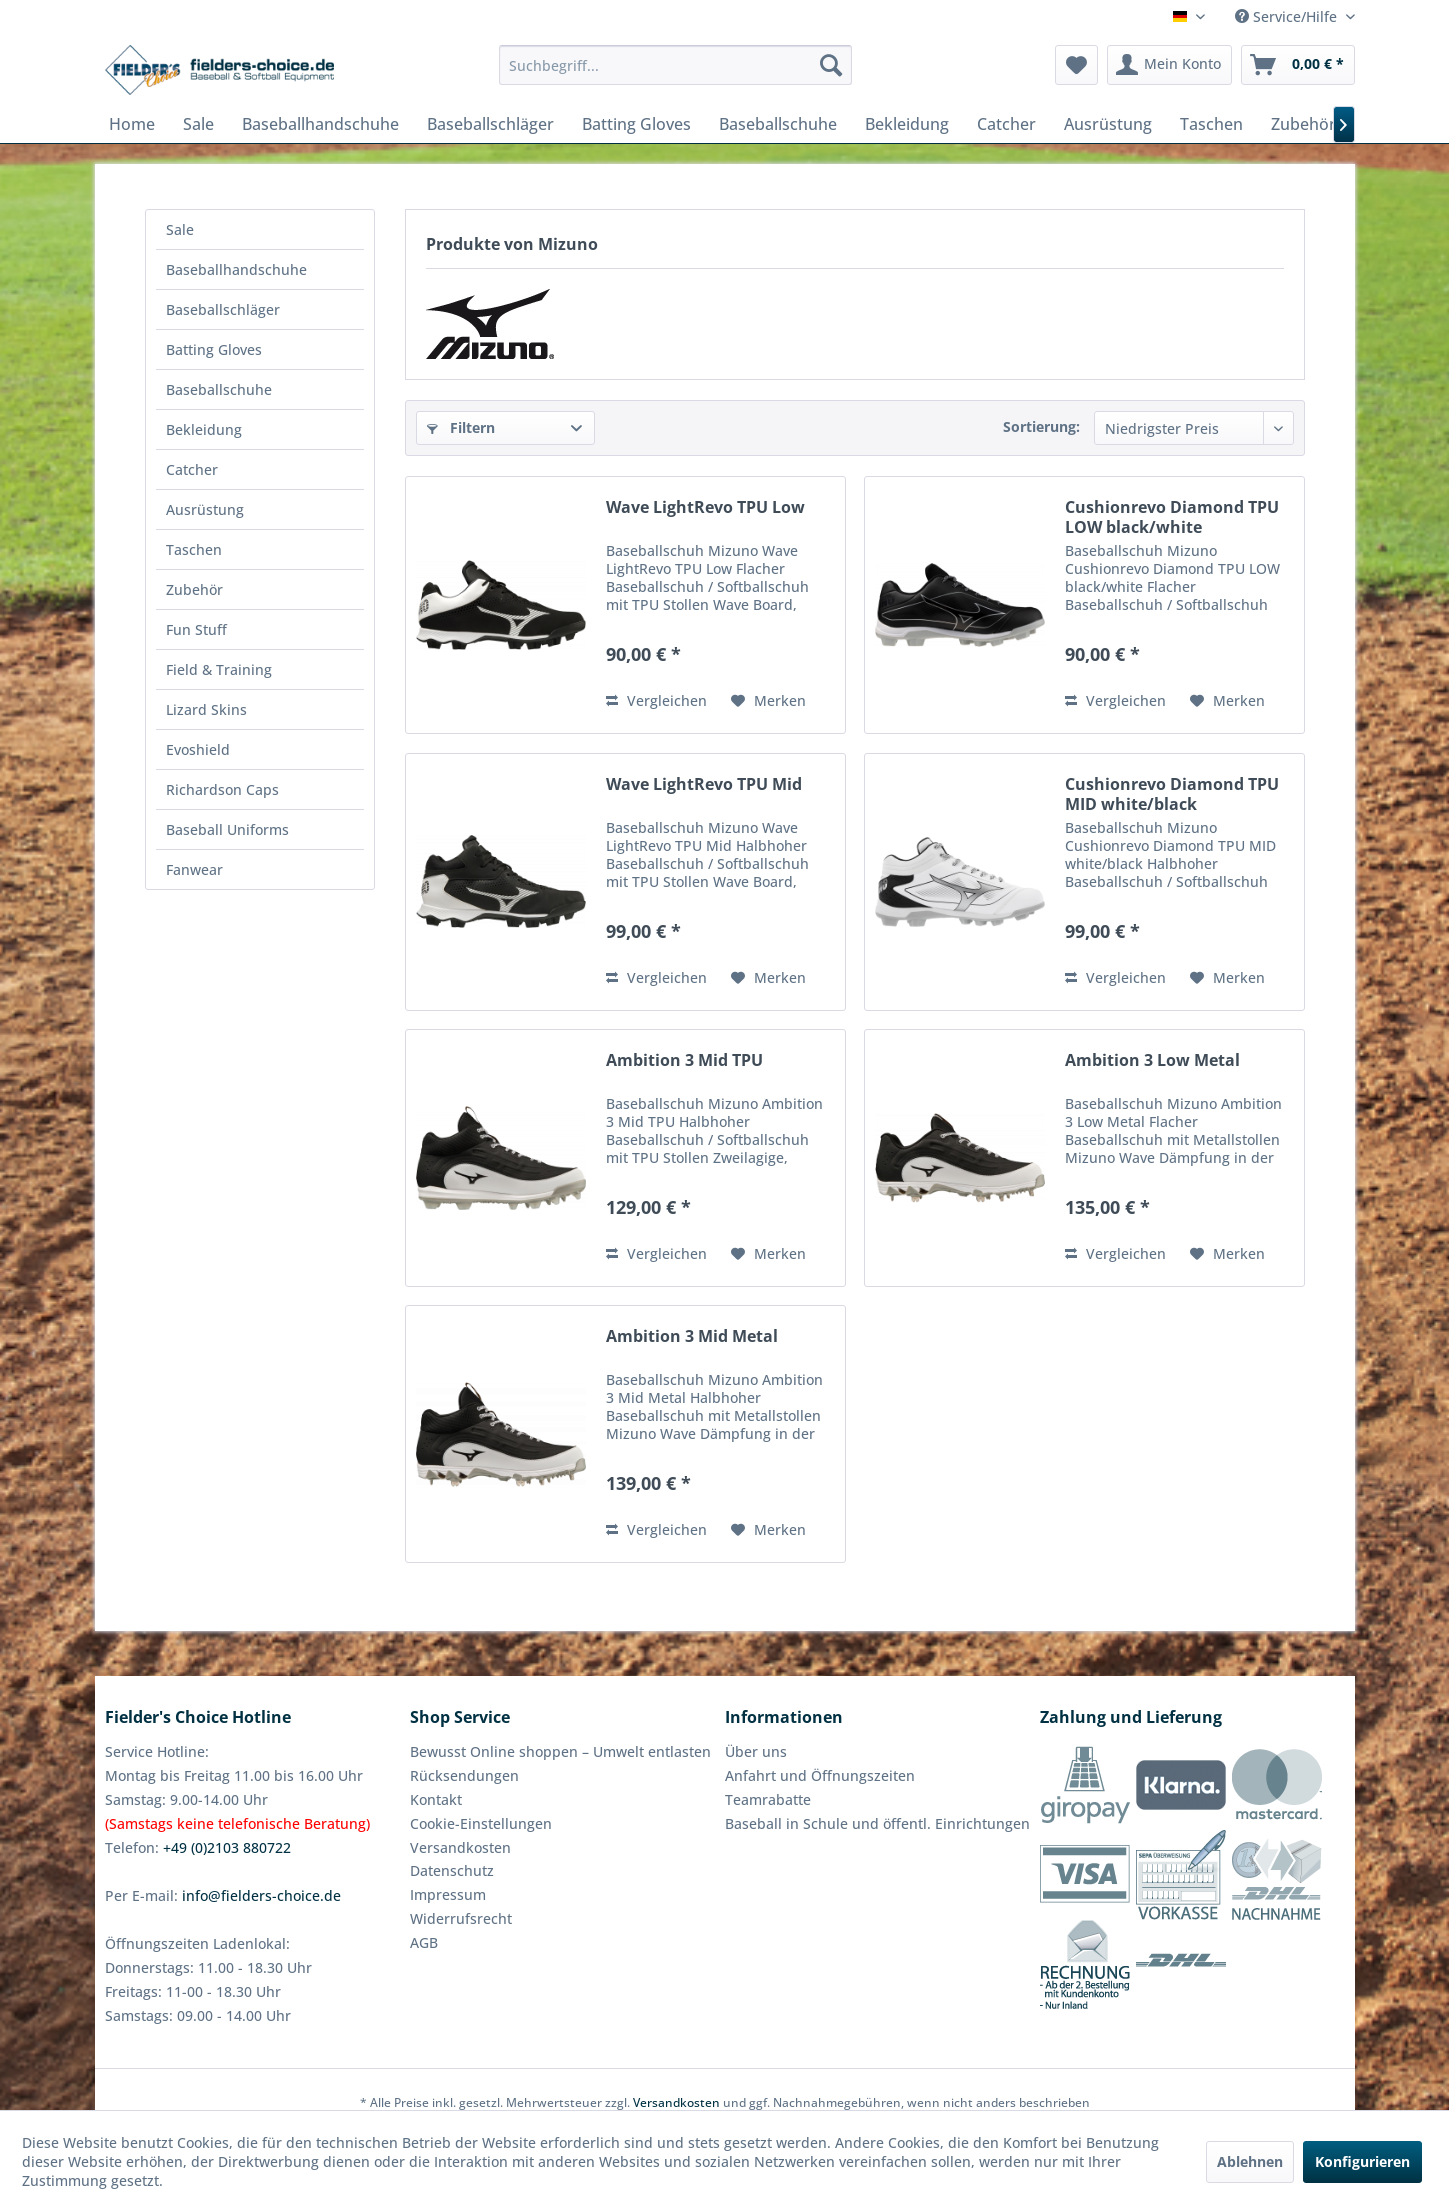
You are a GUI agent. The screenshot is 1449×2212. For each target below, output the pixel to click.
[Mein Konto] (1169, 65)
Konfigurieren (1362, 2161)
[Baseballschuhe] (778, 124)
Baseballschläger (223, 309)
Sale (180, 229)
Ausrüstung (205, 509)
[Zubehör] (1303, 124)
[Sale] (198, 124)
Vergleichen (656, 700)
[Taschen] (1211, 124)
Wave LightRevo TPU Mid (704, 784)
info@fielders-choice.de (261, 1895)
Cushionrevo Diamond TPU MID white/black (1172, 794)
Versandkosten (460, 1847)
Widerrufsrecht (461, 1918)
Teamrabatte (768, 1799)
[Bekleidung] (907, 124)
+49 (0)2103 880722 (227, 1847)
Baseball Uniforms (227, 829)
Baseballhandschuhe (236, 269)
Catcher (192, 469)
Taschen (194, 549)
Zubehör (194, 589)
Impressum (448, 1894)
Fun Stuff (196, 629)
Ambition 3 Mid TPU (684, 1060)
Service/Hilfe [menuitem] (1288, 16)
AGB (424, 1942)
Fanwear (194, 869)
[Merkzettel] (1076, 65)
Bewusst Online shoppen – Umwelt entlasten (560, 1751)
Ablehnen (1250, 2161)
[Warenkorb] (1298, 65)
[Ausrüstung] (1108, 124)
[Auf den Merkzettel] (768, 701)
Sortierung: (1041, 426)
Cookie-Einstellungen (481, 1823)
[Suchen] (831, 65)
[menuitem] (675, 65)
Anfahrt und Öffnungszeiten (820, 1775)
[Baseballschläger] (490, 124)
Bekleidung (204, 429)
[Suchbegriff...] (675, 65)
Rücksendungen (464, 1775)
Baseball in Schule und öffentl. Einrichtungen (877, 1823)
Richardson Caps (222, 789)
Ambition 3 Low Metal (1152, 1060)
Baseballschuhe (219, 389)
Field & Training (219, 669)
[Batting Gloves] (636, 124)
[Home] (132, 124)
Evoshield (198, 749)
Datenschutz (452, 1870)
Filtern (461, 427)
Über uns (756, 1751)
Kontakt (436, 1799)
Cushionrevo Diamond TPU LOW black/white (1172, 517)
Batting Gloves (214, 349)
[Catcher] (1006, 124)
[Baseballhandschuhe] (320, 124)
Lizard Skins (206, 709)
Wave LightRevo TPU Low (705, 507)
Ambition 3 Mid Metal (692, 1336)
